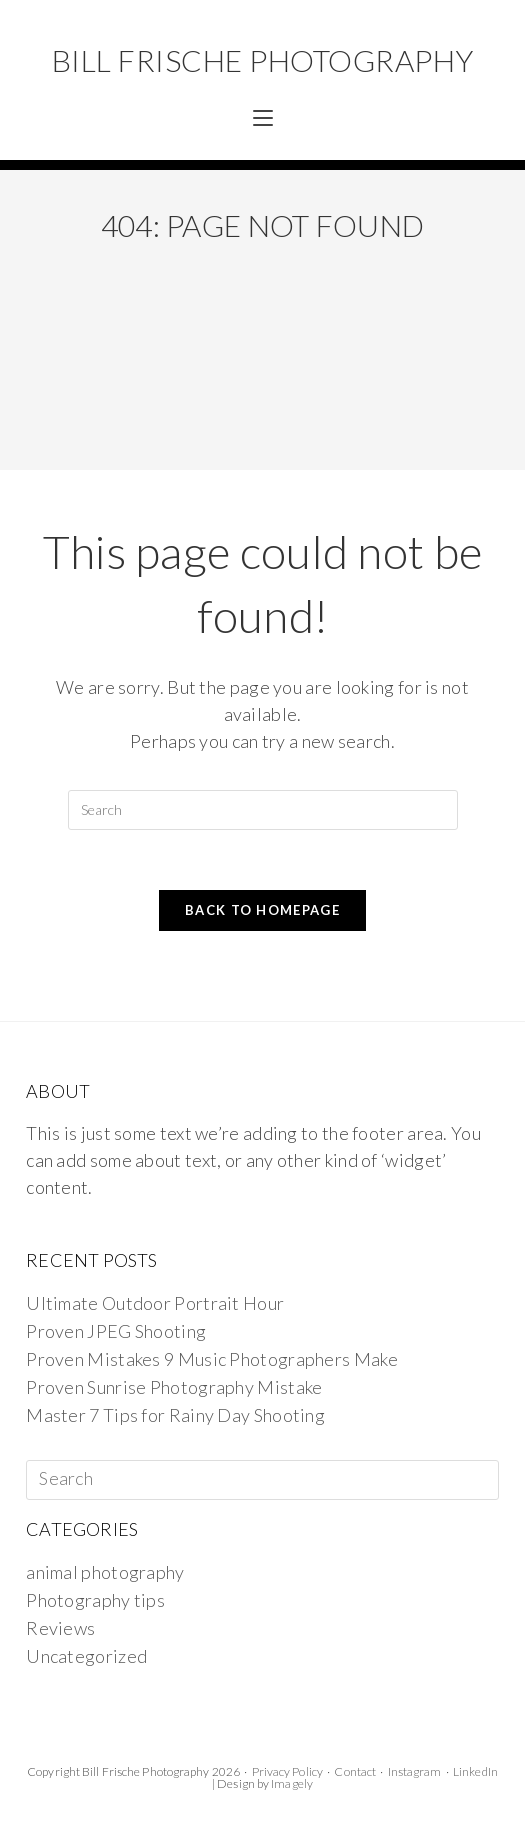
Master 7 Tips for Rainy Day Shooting (175, 1415)
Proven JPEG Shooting (116, 1331)
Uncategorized (86, 1656)
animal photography (105, 1572)
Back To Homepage (262, 910)
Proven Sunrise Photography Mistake (174, 1387)
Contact (355, 1771)
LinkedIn (475, 1771)
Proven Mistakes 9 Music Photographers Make (212, 1359)
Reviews (60, 1628)
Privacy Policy (287, 1771)
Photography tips (95, 1600)
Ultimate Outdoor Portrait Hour (155, 1303)
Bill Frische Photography (263, 60)
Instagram (415, 1771)
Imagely (292, 1783)
